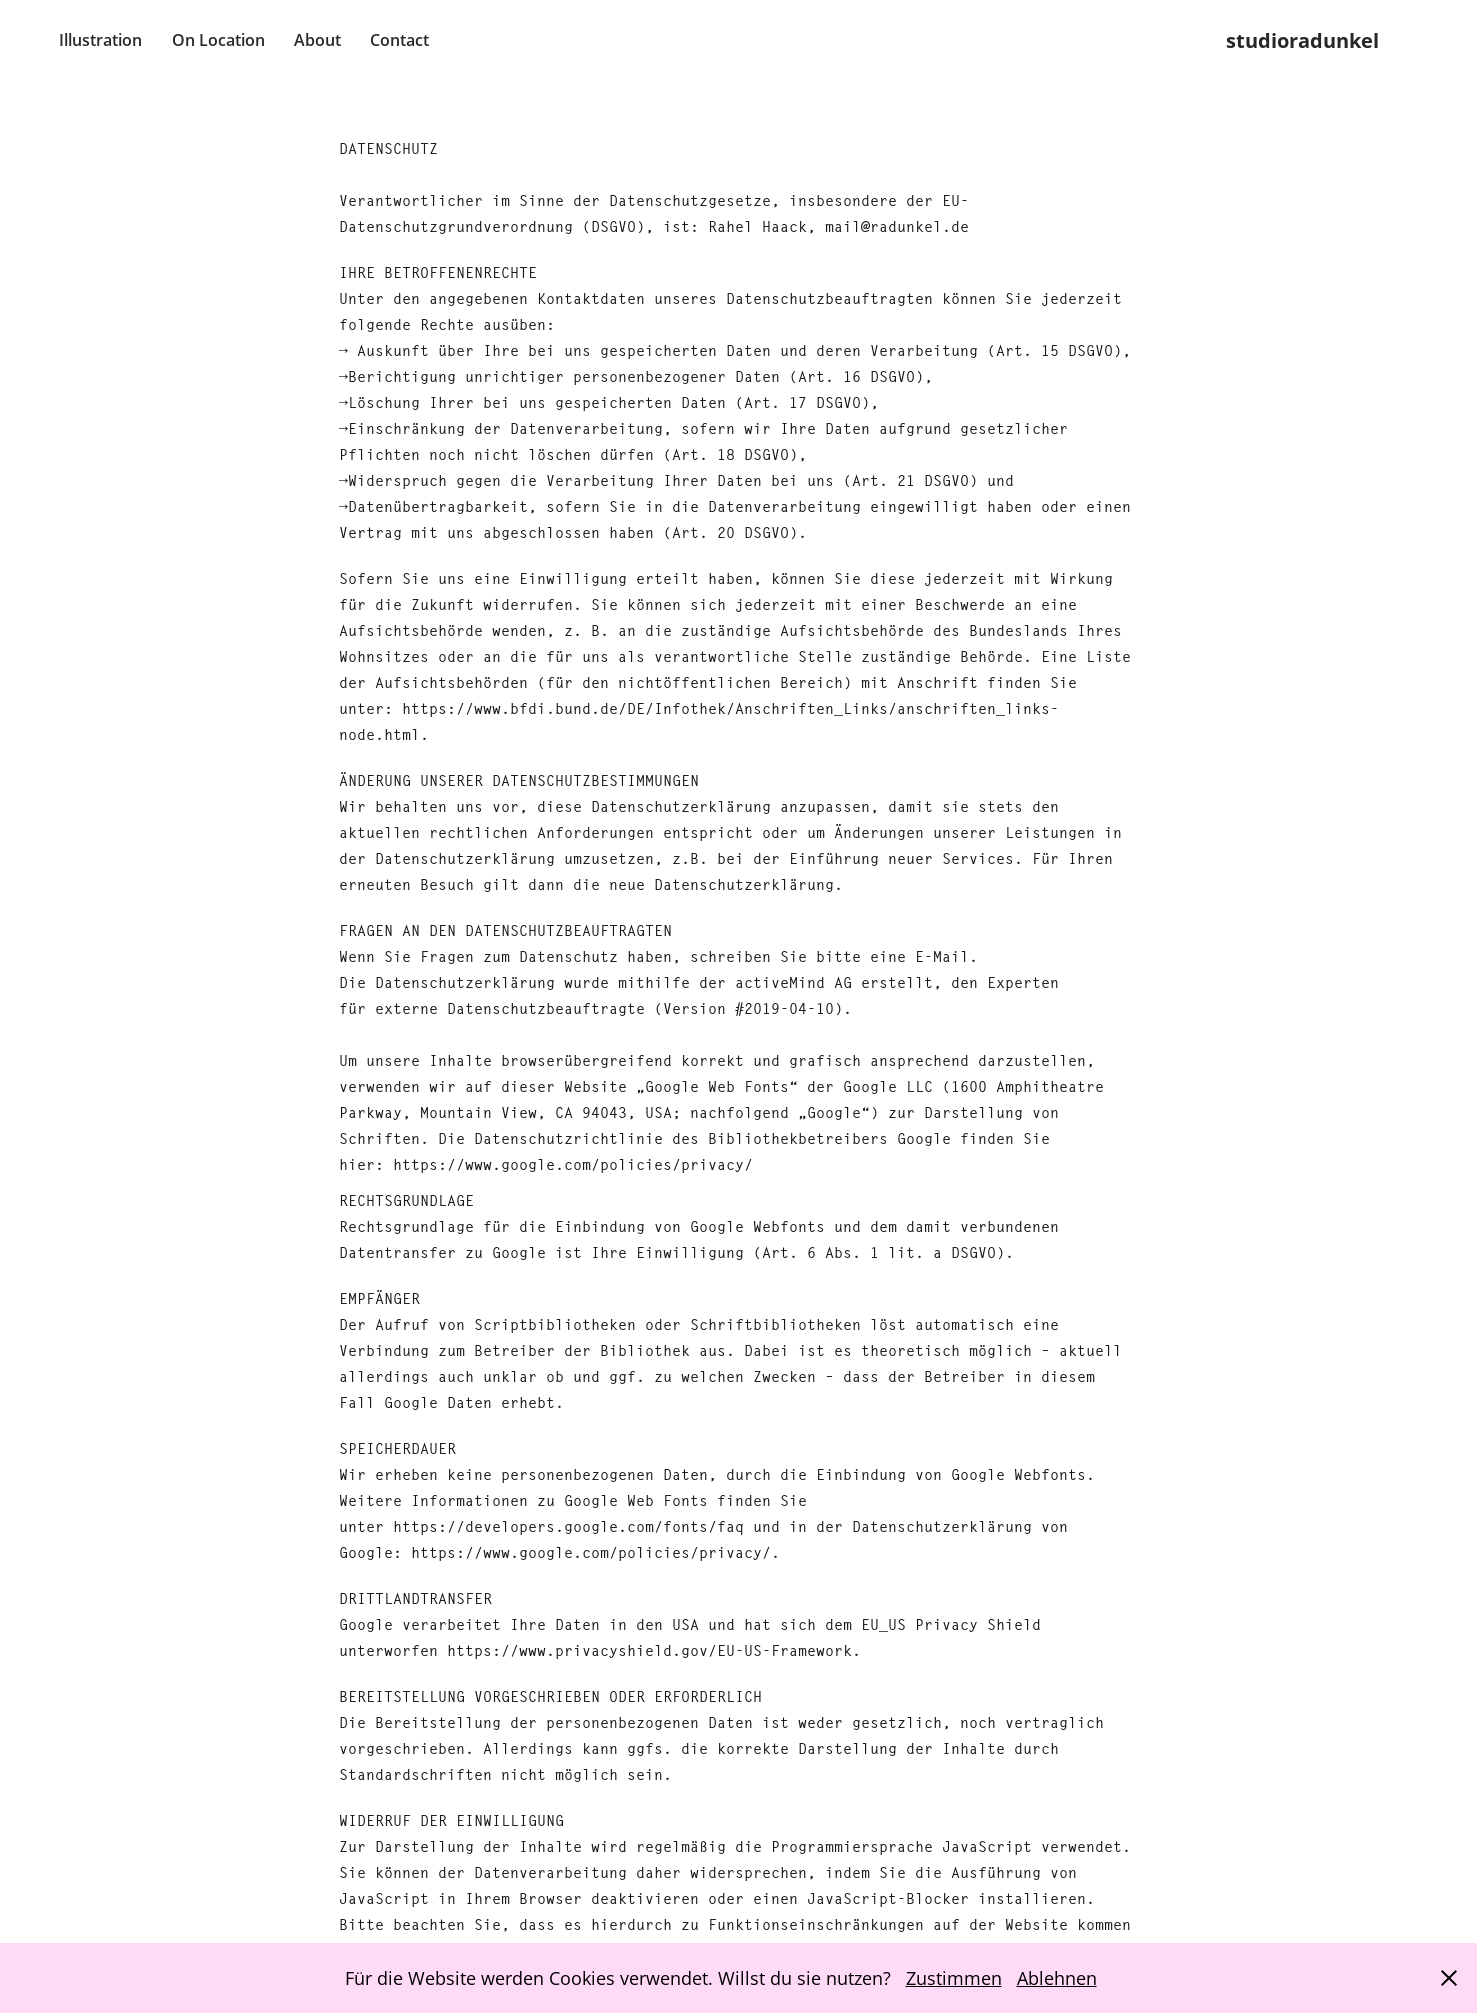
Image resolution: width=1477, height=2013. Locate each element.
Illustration (100, 40)
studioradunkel (1302, 40)
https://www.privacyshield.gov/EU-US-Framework (649, 1650)
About (317, 40)
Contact (399, 40)
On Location (218, 40)
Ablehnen (1057, 1978)
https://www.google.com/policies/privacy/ (573, 1164)
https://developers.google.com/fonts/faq (568, 1526)
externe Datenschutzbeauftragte (510, 1008)
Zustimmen (954, 1978)
